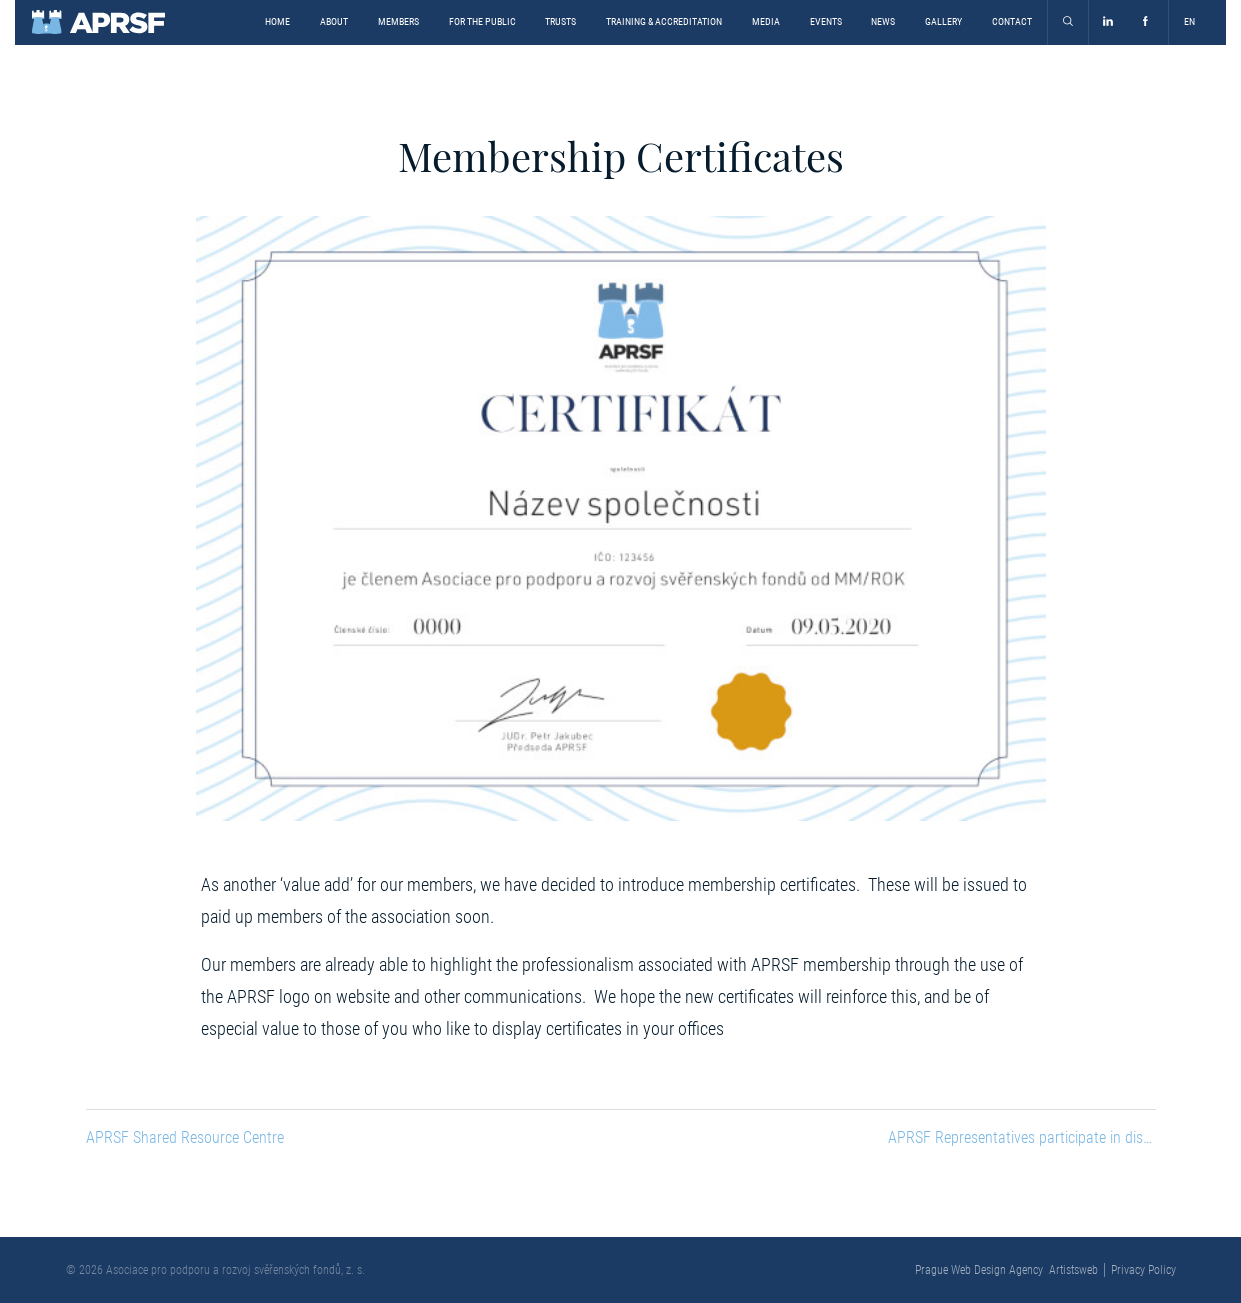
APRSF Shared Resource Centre (185, 1137)
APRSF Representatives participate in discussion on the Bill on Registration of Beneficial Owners (1022, 1137)
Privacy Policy (1143, 1270)
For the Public (482, 21)
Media (766, 21)
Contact (1012, 21)
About (334, 21)
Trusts (560, 21)
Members (398, 21)
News (883, 21)
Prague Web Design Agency (979, 1270)
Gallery (943, 21)
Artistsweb (1073, 1270)
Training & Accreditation (664, 21)
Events (826, 21)
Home (277, 21)
